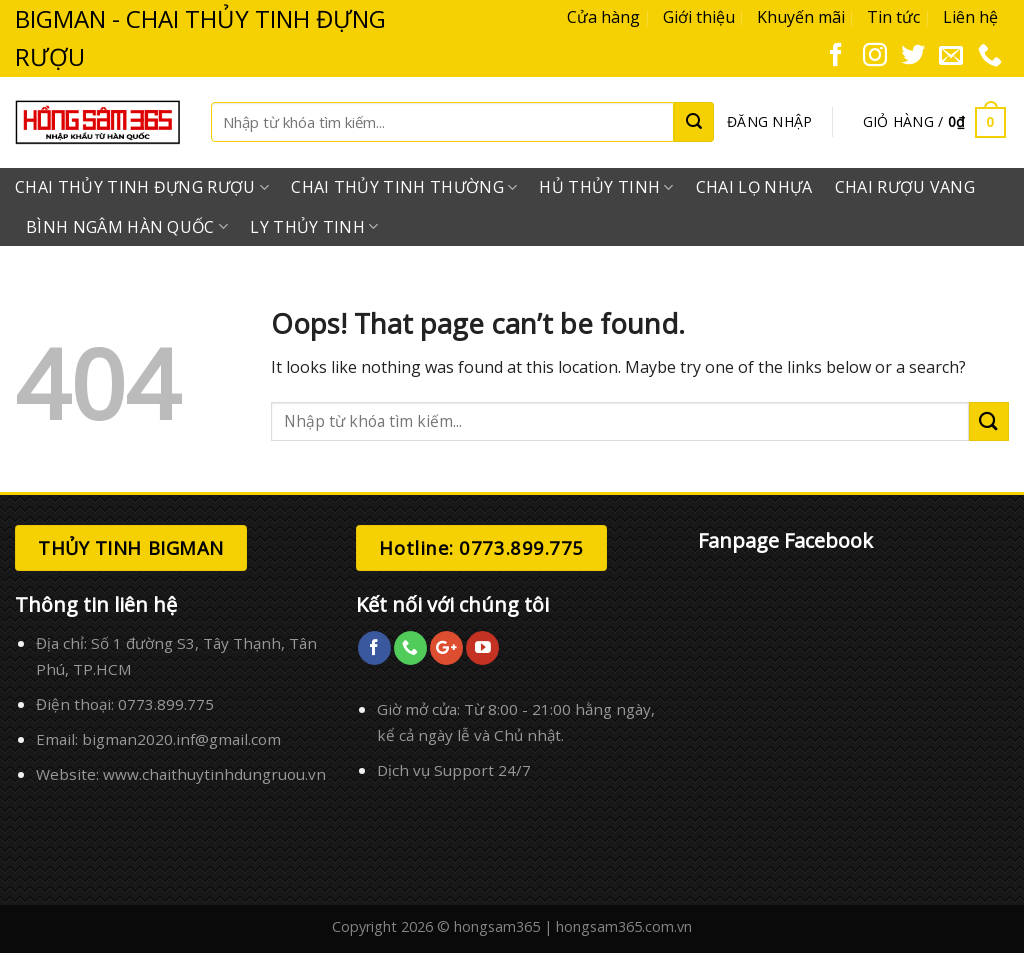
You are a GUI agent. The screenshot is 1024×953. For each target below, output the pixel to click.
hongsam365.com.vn (624, 926)
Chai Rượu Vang (905, 187)
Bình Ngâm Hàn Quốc (127, 227)
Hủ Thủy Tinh (606, 187)
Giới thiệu (699, 17)
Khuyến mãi (801, 17)
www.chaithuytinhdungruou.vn (214, 774)
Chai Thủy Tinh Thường (404, 187)
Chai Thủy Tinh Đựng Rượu (142, 187)
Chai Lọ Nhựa (754, 187)
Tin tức (893, 17)
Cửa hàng (603, 17)
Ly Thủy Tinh (314, 227)
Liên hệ (970, 17)
